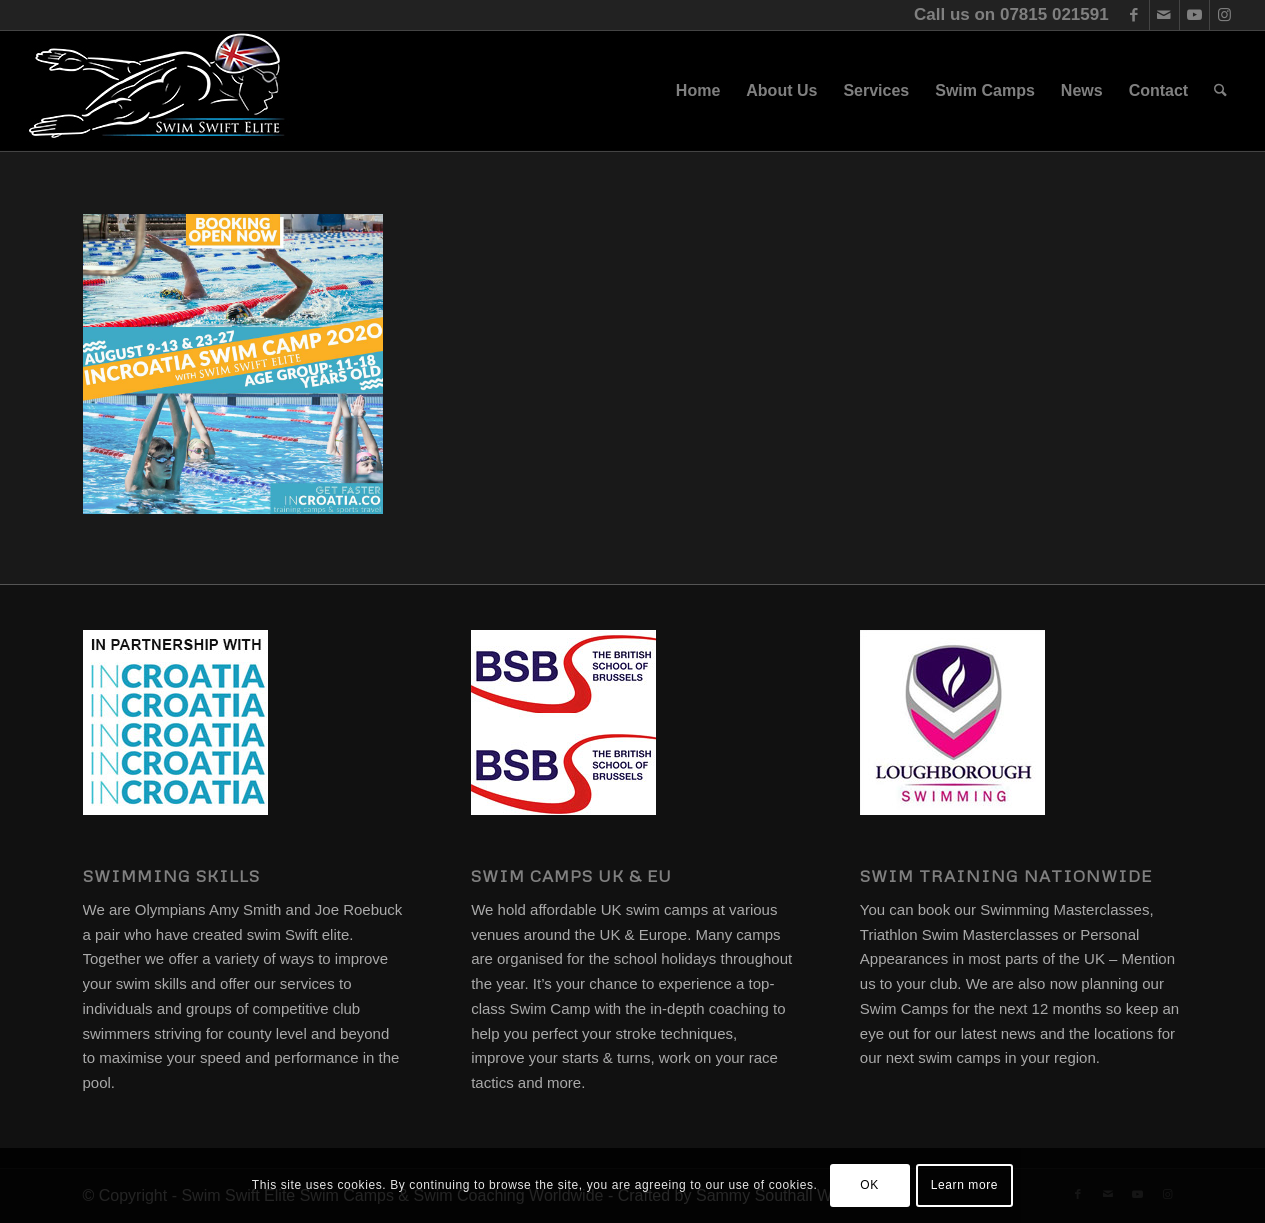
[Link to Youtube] (1194, 15)
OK (869, 1185)
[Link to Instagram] (1225, 15)
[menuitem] (698, 91)
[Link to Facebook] (1134, 15)
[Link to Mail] (1164, 15)
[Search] (1220, 91)
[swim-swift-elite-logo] (157, 91)
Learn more (964, 1185)
